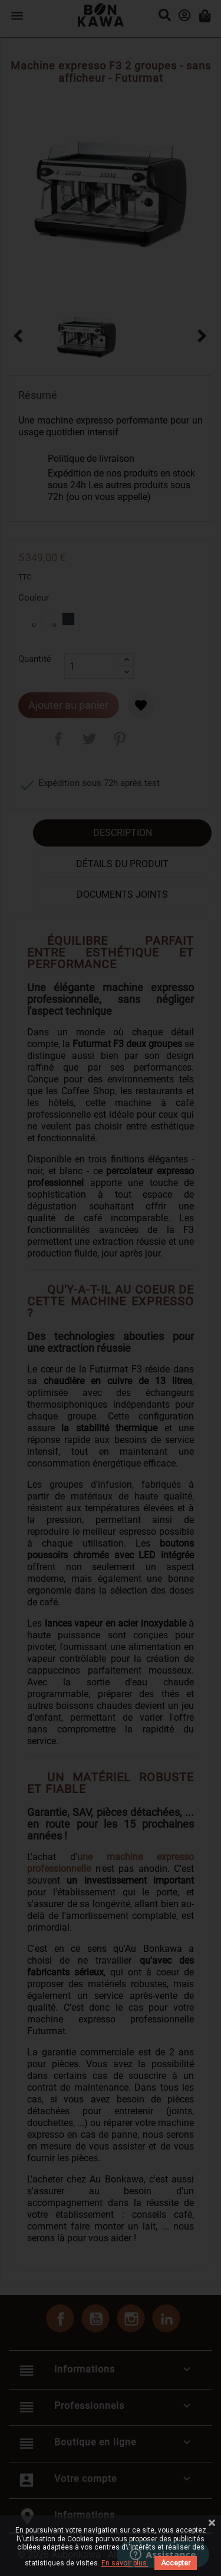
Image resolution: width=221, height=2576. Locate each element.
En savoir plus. (125, 2563)
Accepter (175, 2563)
